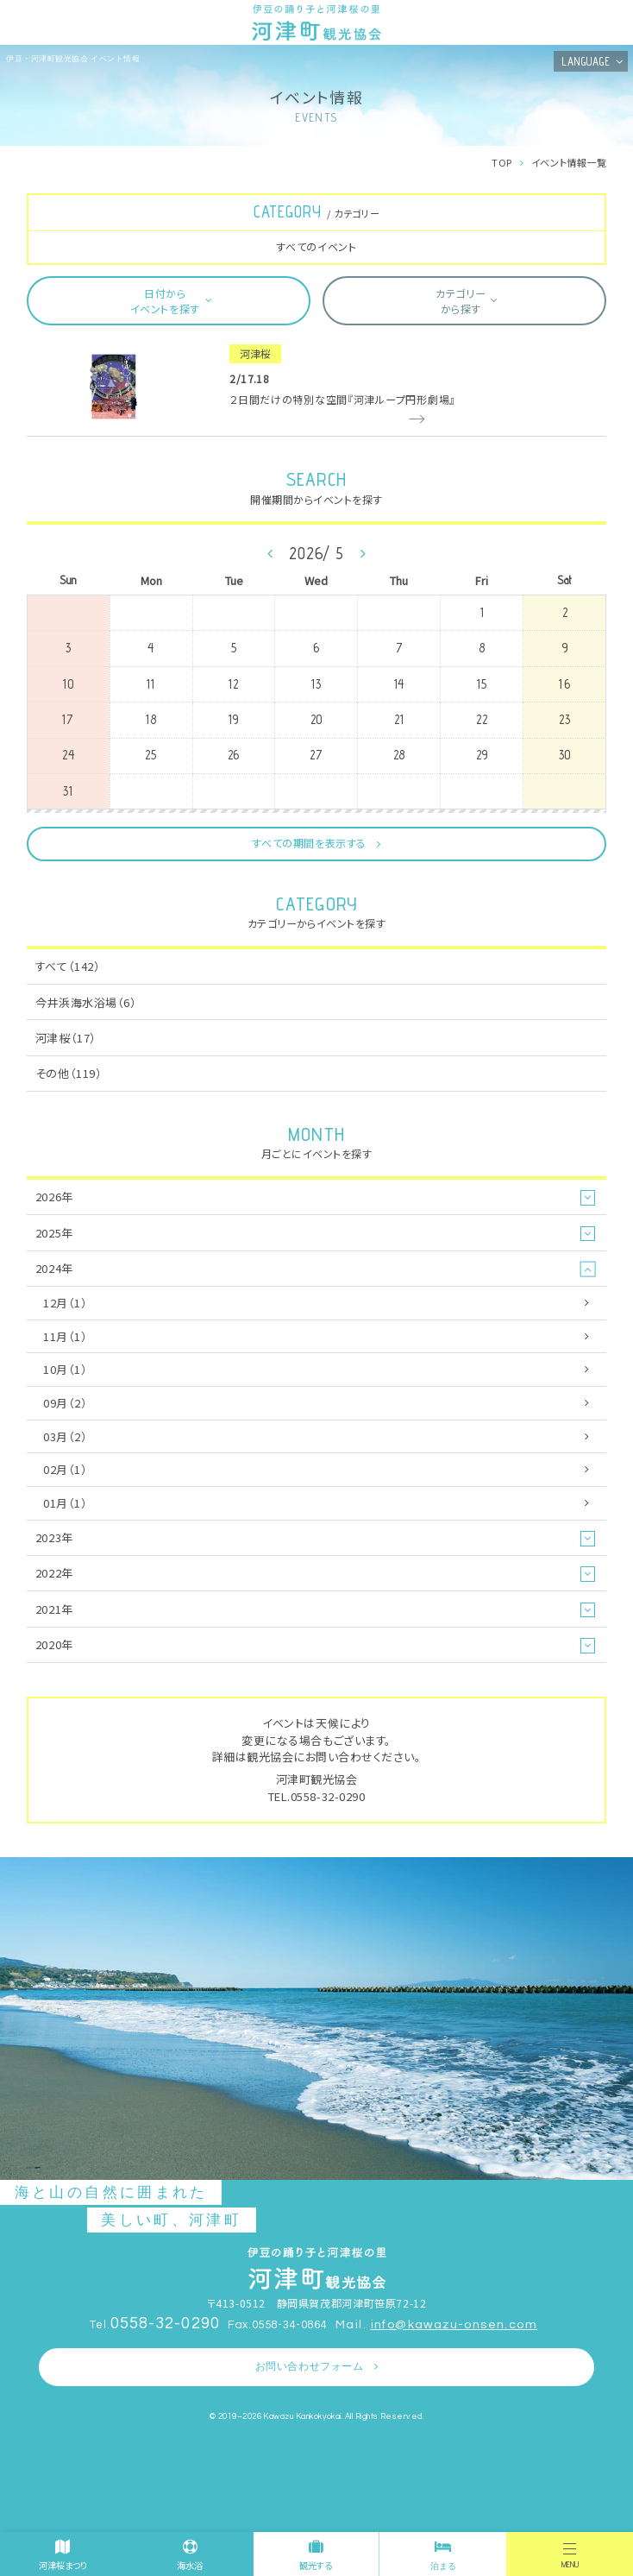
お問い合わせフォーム (309, 2366)
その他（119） (68, 1073)
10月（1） (65, 1369)
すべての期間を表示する (309, 842)
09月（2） (65, 1403)
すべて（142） (67, 966)
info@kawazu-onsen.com (454, 2324)
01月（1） (65, 1503)
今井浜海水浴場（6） (85, 1002)
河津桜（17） (66, 1038)
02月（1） (65, 1469)
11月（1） (65, 1336)
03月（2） (65, 1436)
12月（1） (65, 1302)
